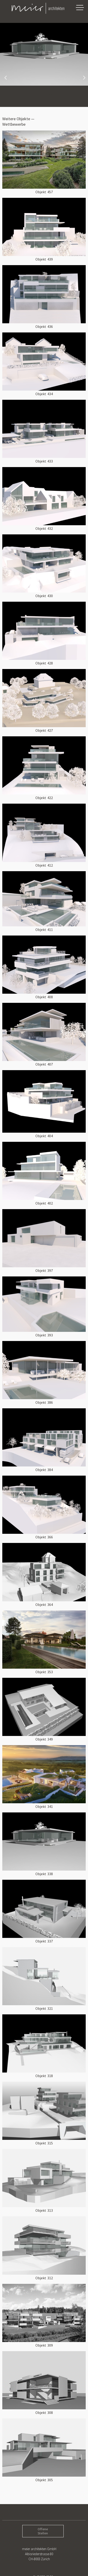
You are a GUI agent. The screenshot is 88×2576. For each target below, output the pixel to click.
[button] (79, 7)
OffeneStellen (43, 2531)
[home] (33, 8)
